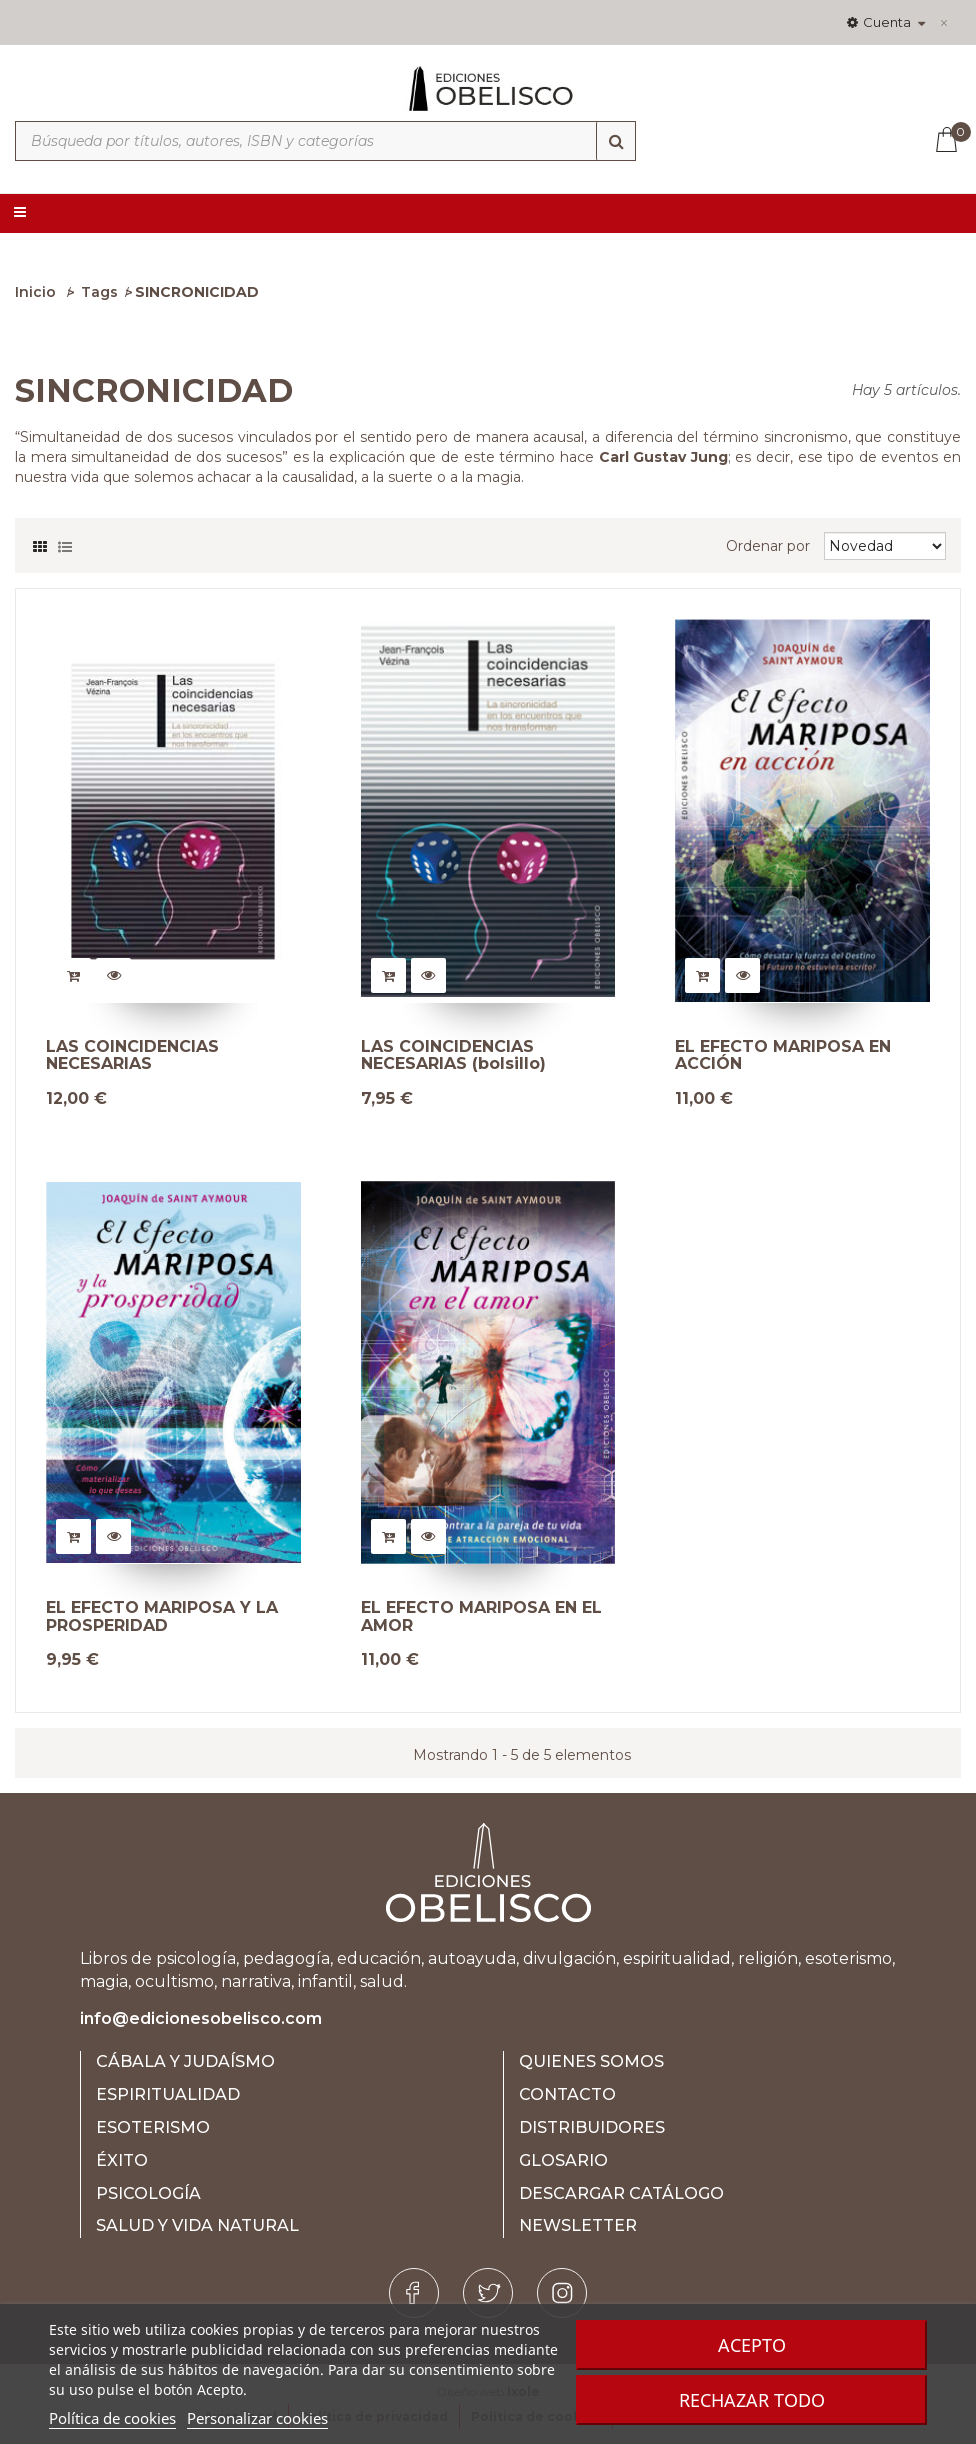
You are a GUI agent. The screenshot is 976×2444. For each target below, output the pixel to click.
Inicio (35, 292)
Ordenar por (768, 546)
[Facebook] (414, 2293)
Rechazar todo (752, 2400)
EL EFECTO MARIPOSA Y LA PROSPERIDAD (162, 1616)
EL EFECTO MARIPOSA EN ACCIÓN (783, 1055)
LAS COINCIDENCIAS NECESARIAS (132, 1055)
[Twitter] (488, 2293)
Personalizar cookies (257, 2418)
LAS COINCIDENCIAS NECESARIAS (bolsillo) (453, 1055)
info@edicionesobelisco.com (201, 2018)
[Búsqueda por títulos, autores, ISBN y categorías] (325, 141)
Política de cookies (112, 2418)
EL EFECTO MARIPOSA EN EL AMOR (481, 1616)
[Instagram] (562, 2293)
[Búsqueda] (616, 141)
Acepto (752, 2345)
